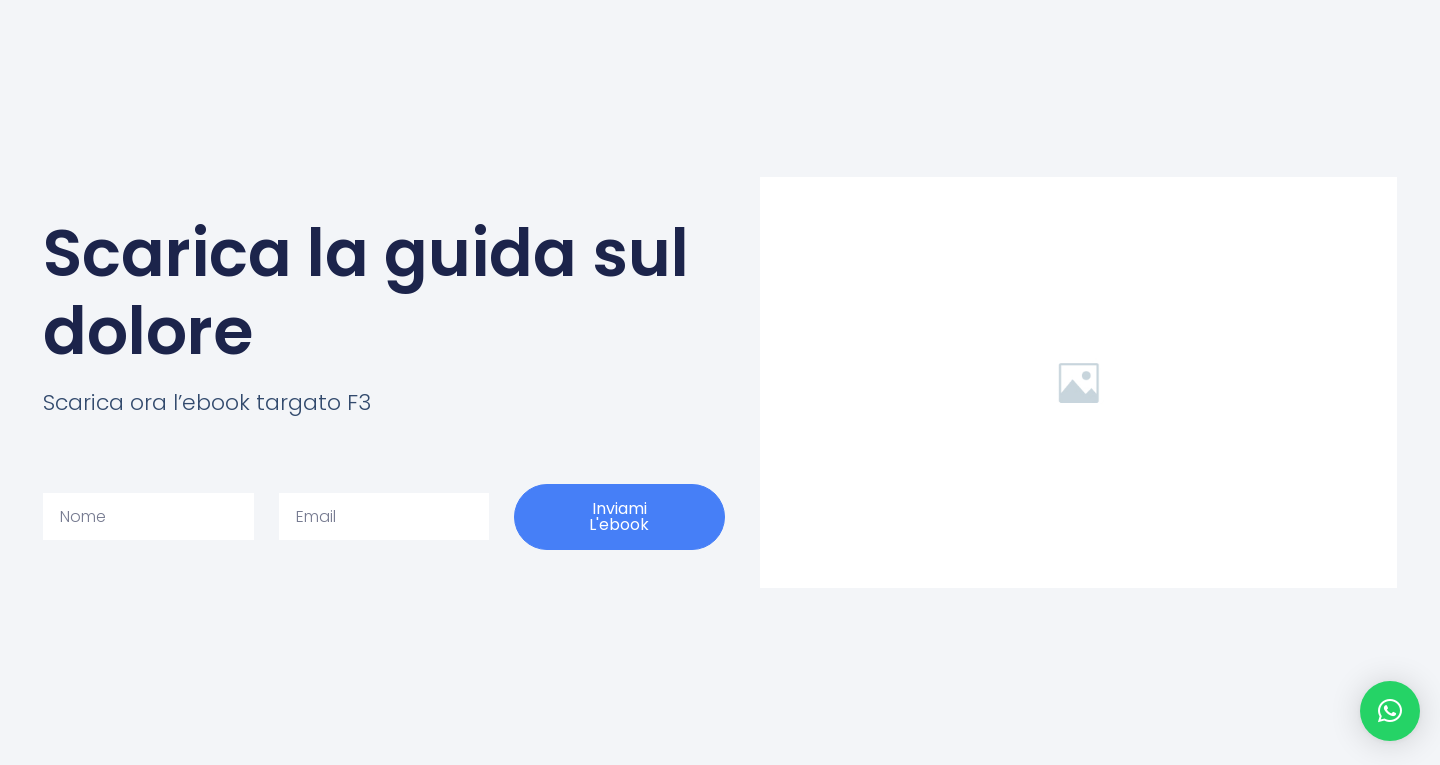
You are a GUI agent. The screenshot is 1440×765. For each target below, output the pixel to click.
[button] (1390, 711)
